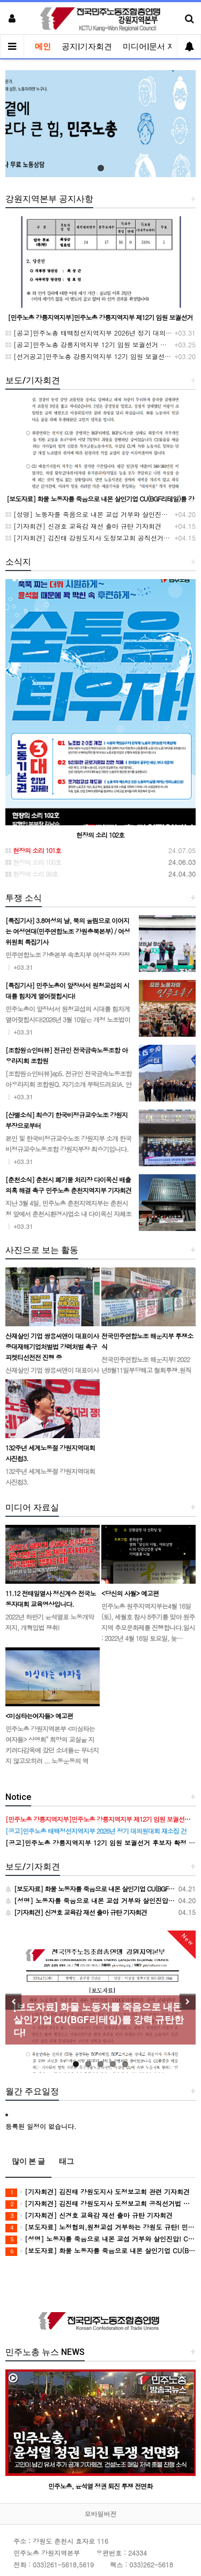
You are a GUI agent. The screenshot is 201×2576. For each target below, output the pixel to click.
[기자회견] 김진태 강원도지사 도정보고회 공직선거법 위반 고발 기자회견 (100, 2204)
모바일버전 (101, 2513)
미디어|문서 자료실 (157, 46)
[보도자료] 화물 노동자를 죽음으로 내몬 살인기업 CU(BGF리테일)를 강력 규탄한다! (100, 2251)
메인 (43, 46)
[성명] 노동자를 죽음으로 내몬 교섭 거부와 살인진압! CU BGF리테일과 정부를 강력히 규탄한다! (100, 2239)
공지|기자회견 (87, 46)
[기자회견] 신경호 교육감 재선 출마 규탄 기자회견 (83, 525)
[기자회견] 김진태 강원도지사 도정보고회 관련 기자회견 (97, 2192)
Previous (13, 2002)
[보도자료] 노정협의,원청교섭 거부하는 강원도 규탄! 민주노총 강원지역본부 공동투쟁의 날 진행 (100, 2227)
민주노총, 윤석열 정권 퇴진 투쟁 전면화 (100, 2485)
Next (188, 2002)
